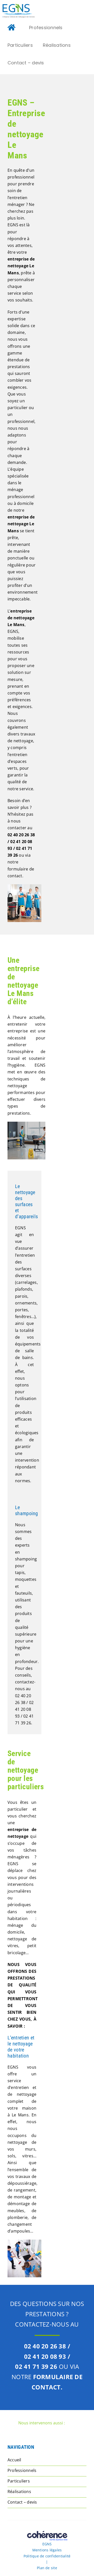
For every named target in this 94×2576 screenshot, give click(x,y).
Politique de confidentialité (47, 2556)
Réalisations (19, 2491)
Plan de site (47, 2567)
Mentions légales (47, 2550)
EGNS (47, 2544)
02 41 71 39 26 (36, 2366)
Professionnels (22, 2470)
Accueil (14, 2460)
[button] (47, 2423)
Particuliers (19, 2481)
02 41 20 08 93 (45, 2356)
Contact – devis (22, 2502)
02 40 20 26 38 (45, 2346)
